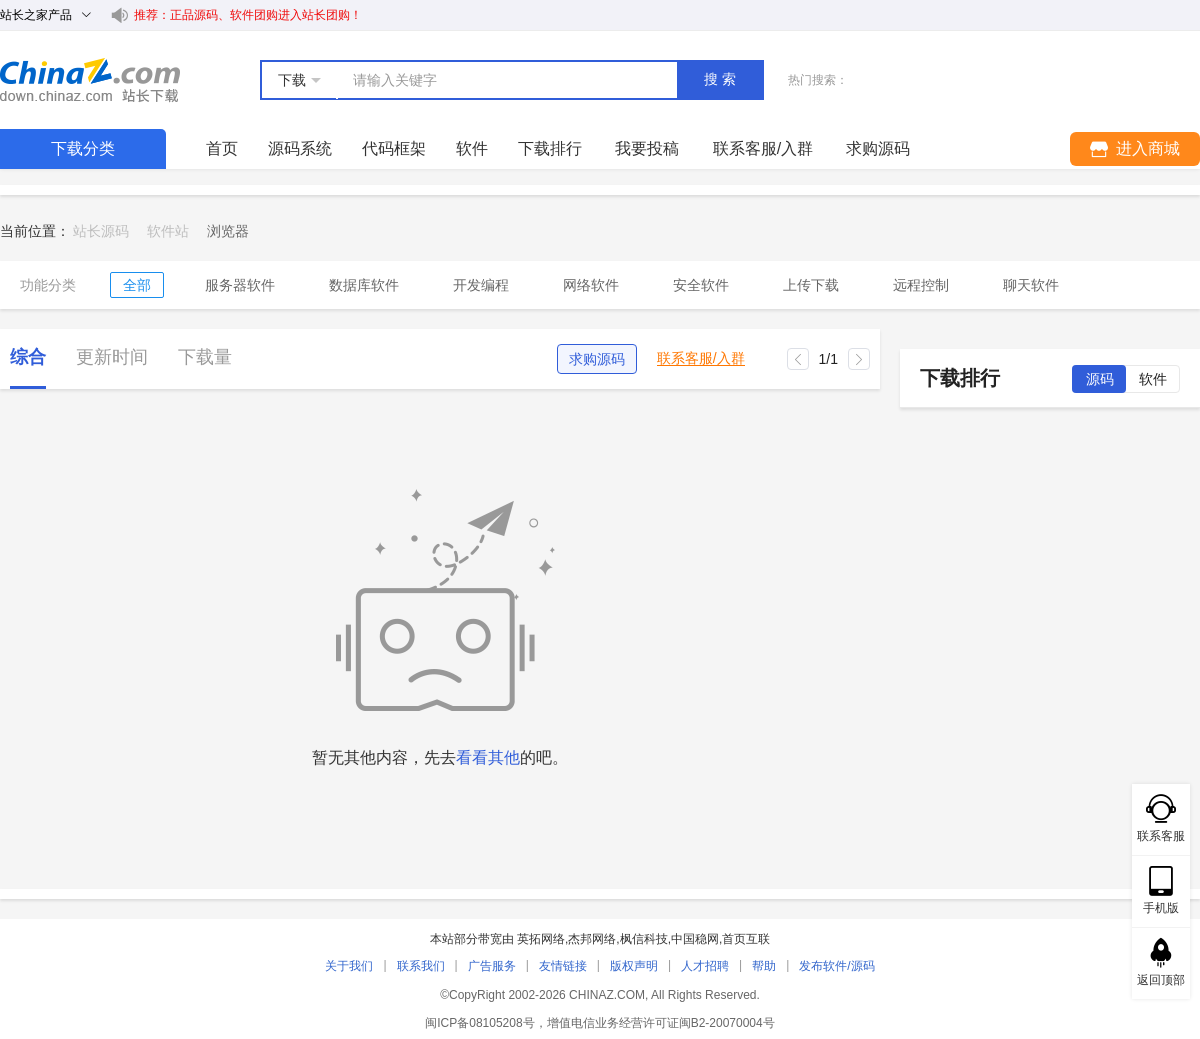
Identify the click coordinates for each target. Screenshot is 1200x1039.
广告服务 (492, 966)
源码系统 (300, 148)
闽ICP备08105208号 (479, 1023)
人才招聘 (705, 966)
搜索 (722, 79)
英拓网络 (541, 939)
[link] (228, 231)
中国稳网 (695, 939)
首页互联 (746, 939)
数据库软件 (364, 285)
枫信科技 (644, 939)
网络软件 (591, 285)
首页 (222, 148)
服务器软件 (240, 285)
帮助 (764, 966)
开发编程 (481, 285)
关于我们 (349, 966)
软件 (472, 148)
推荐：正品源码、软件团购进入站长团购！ (248, 15)
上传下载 (811, 285)
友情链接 (563, 966)
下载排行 (550, 148)
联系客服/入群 (701, 358)
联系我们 (421, 966)
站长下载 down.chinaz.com (90, 80)
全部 (137, 285)
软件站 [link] (168, 231)
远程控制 (921, 285)
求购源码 (597, 359)
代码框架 (394, 148)
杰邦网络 (592, 939)
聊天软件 (1031, 285)
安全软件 (701, 285)
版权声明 (634, 966)
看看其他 (488, 757)
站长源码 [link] (101, 231)
